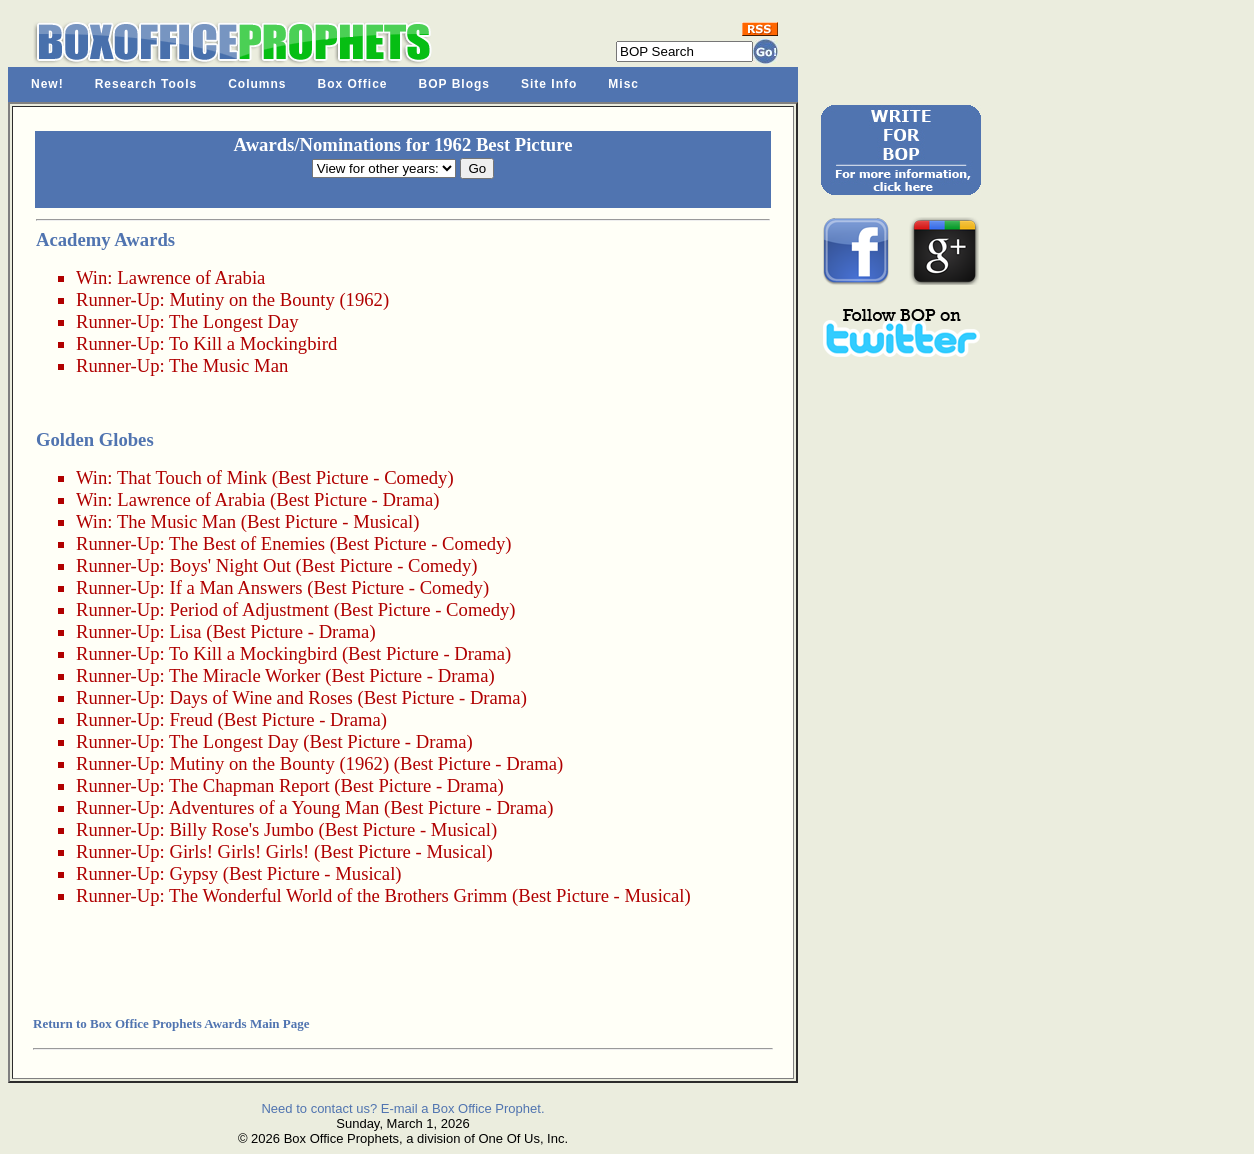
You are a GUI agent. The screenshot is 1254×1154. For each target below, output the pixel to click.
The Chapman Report (249, 785)
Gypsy (193, 873)
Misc (623, 84)
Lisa (185, 631)
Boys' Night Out (230, 565)
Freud (191, 719)
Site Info (549, 84)
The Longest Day (234, 321)
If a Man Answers (235, 587)
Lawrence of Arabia (191, 277)
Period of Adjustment (249, 609)
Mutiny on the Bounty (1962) (279, 299)
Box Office (353, 84)
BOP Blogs (454, 84)
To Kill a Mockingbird (253, 343)
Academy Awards (105, 239)
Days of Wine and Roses (260, 697)
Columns (257, 84)
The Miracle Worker (244, 675)
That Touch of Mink (192, 477)
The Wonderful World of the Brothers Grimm (338, 895)
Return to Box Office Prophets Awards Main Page (171, 1023)
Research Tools (146, 84)
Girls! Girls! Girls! (239, 851)
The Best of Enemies (247, 543)
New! (47, 84)
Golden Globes (95, 439)
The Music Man (228, 365)
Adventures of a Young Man (273, 807)
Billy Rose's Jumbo (241, 829)
